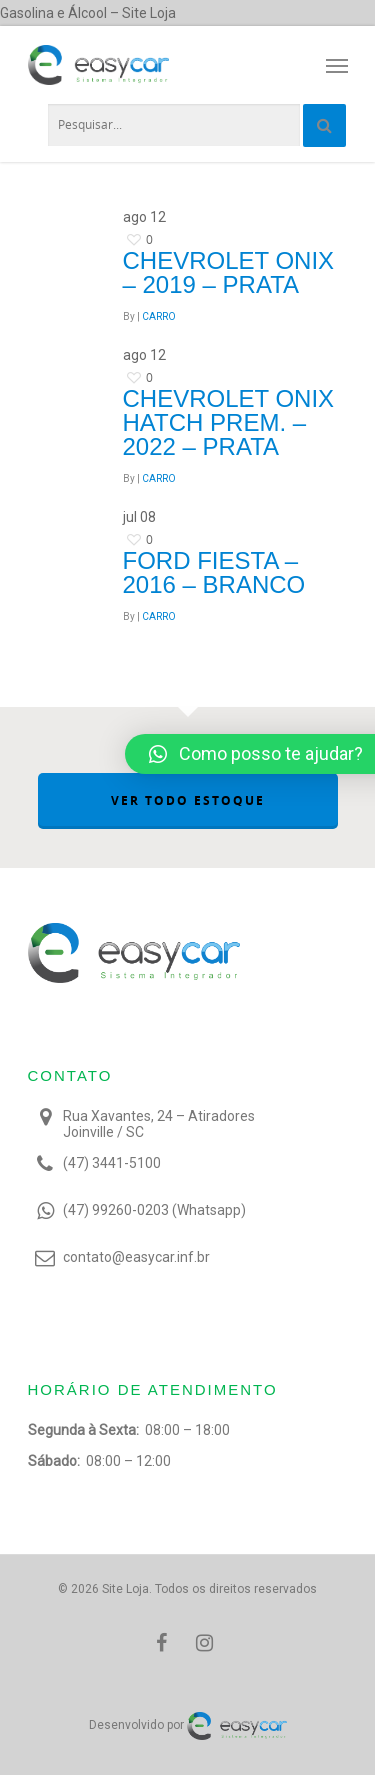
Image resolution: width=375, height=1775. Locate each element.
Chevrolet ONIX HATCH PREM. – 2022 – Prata (229, 422)
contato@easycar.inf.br (136, 1257)
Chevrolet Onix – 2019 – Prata (229, 272)
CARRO (159, 316)
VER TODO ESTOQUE (188, 800)
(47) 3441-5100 (112, 1163)
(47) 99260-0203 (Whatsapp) (154, 1210)
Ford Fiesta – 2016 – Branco (214, 572)
